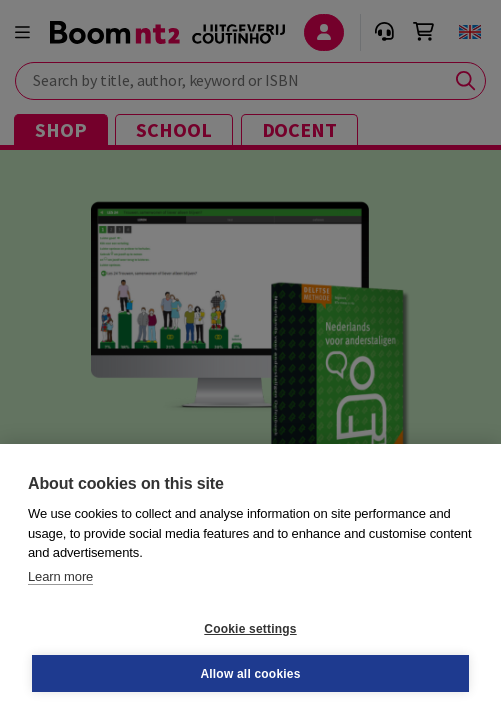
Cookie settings (250, 629)
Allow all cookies (250, 674)
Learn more (60, 576)
